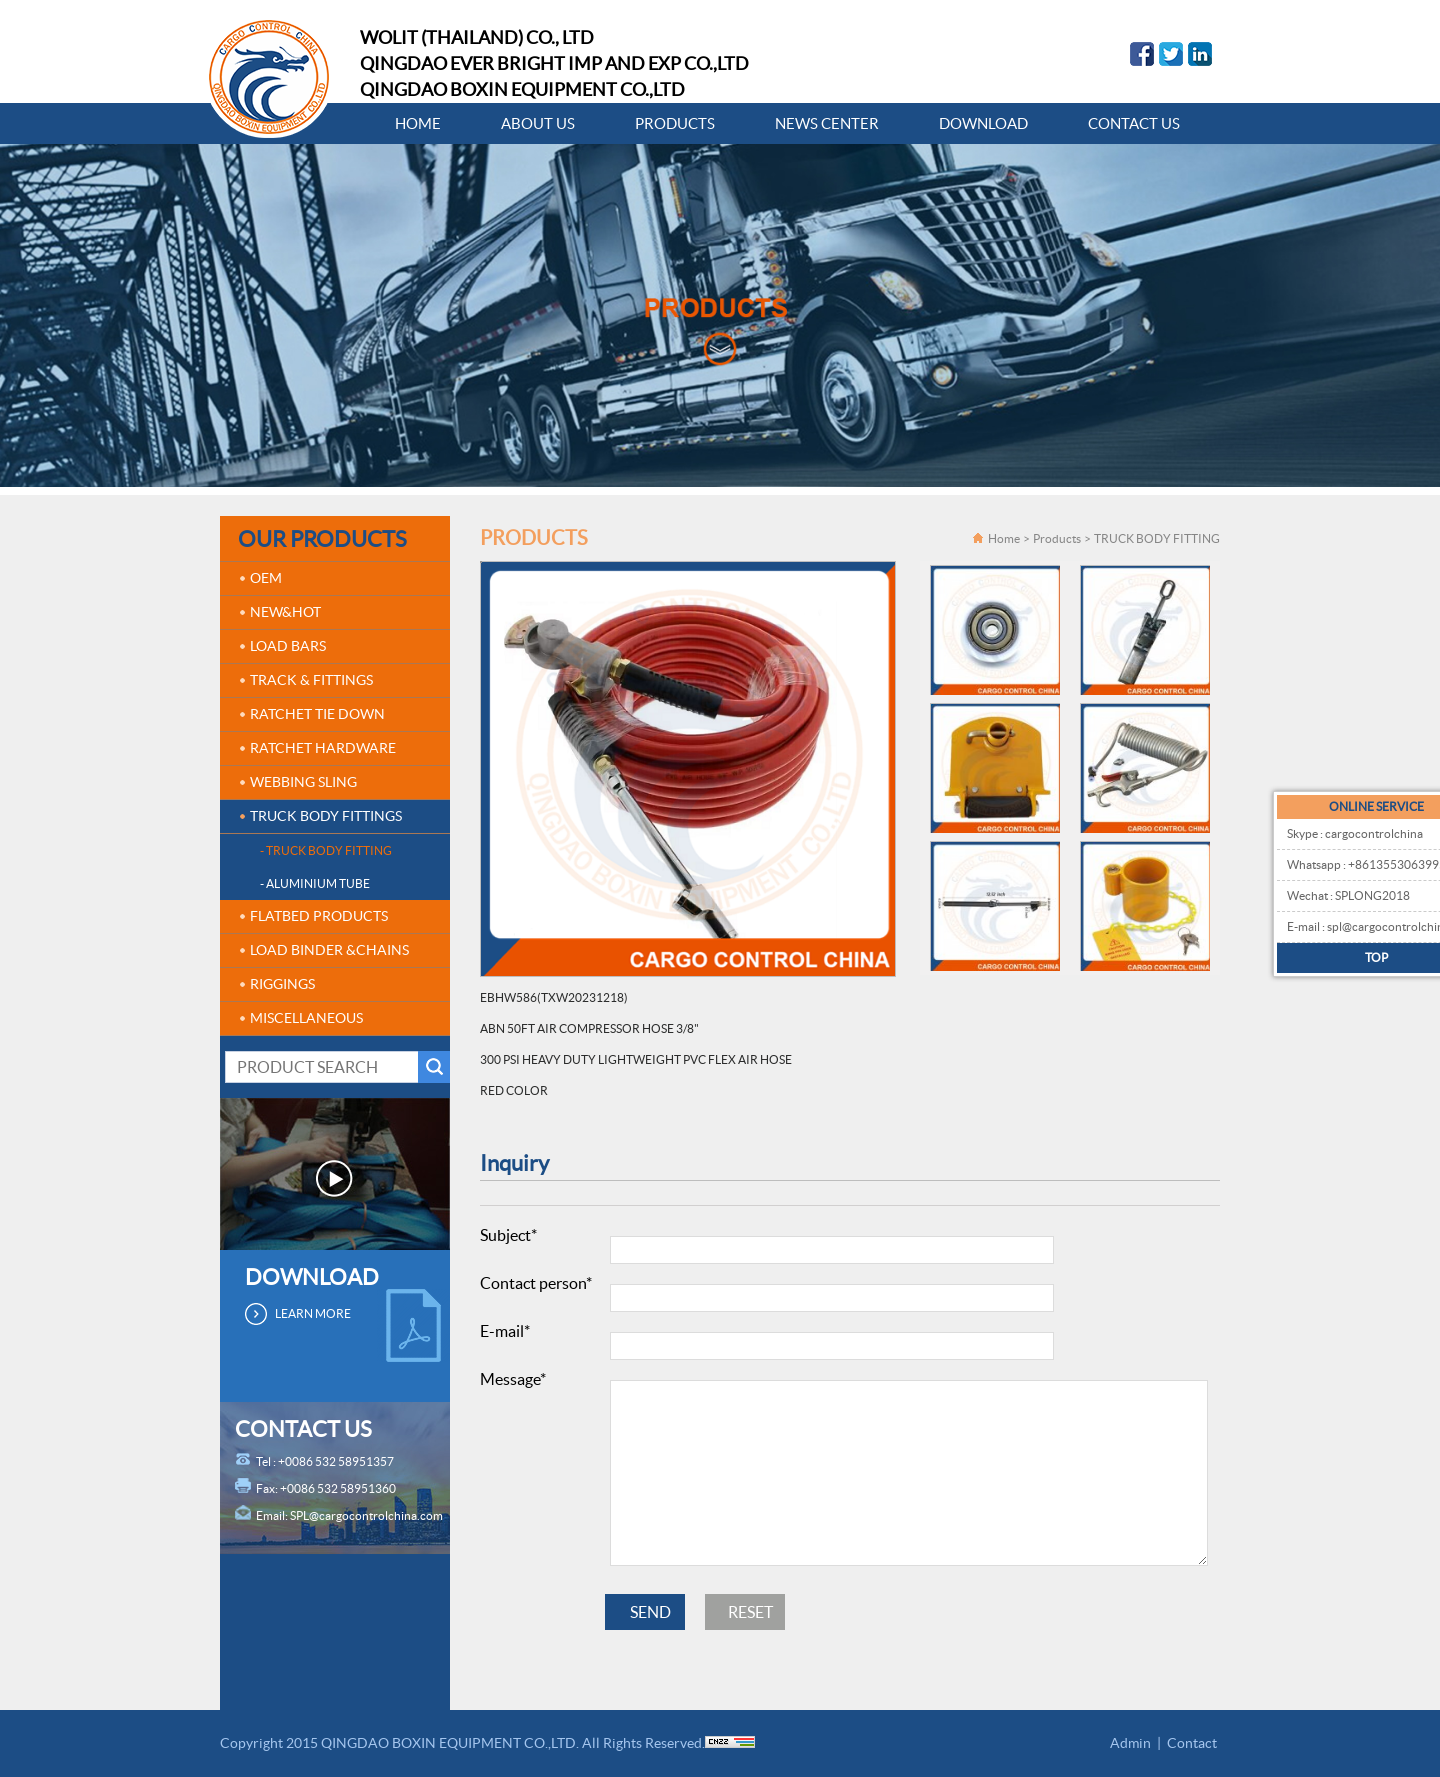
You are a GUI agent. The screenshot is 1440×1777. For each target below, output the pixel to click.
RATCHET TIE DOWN (317, 714)
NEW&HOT (285, 612)
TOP (1336, 957)
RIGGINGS (282, 984)
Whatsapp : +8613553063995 (1325, 864)
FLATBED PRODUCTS (319, 916)
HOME (418, 123)
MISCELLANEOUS (306, 1018)
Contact (1192, 1743)
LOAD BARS (288, 646)
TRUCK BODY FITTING (1157, 538)
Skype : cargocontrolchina (1314, 833)
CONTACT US (1134, 123)
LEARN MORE (313, 1313)
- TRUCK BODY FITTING (326, 850)
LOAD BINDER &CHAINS (329, 950)
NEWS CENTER (827, 123)
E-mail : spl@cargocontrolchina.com (1340, 926)
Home (1004, 538)
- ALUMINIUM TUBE (315, 883)
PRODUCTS (675, 123)
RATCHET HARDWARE (323, 748)
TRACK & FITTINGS (311, 680)
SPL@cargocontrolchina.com (366, 1515)
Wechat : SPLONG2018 (1307, 895)
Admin (1130, 1743)
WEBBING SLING (303, 782)
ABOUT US (538, 123)
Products (1057, 538)
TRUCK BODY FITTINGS (326, 816)
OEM (266, 578)
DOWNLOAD (983, 123)
